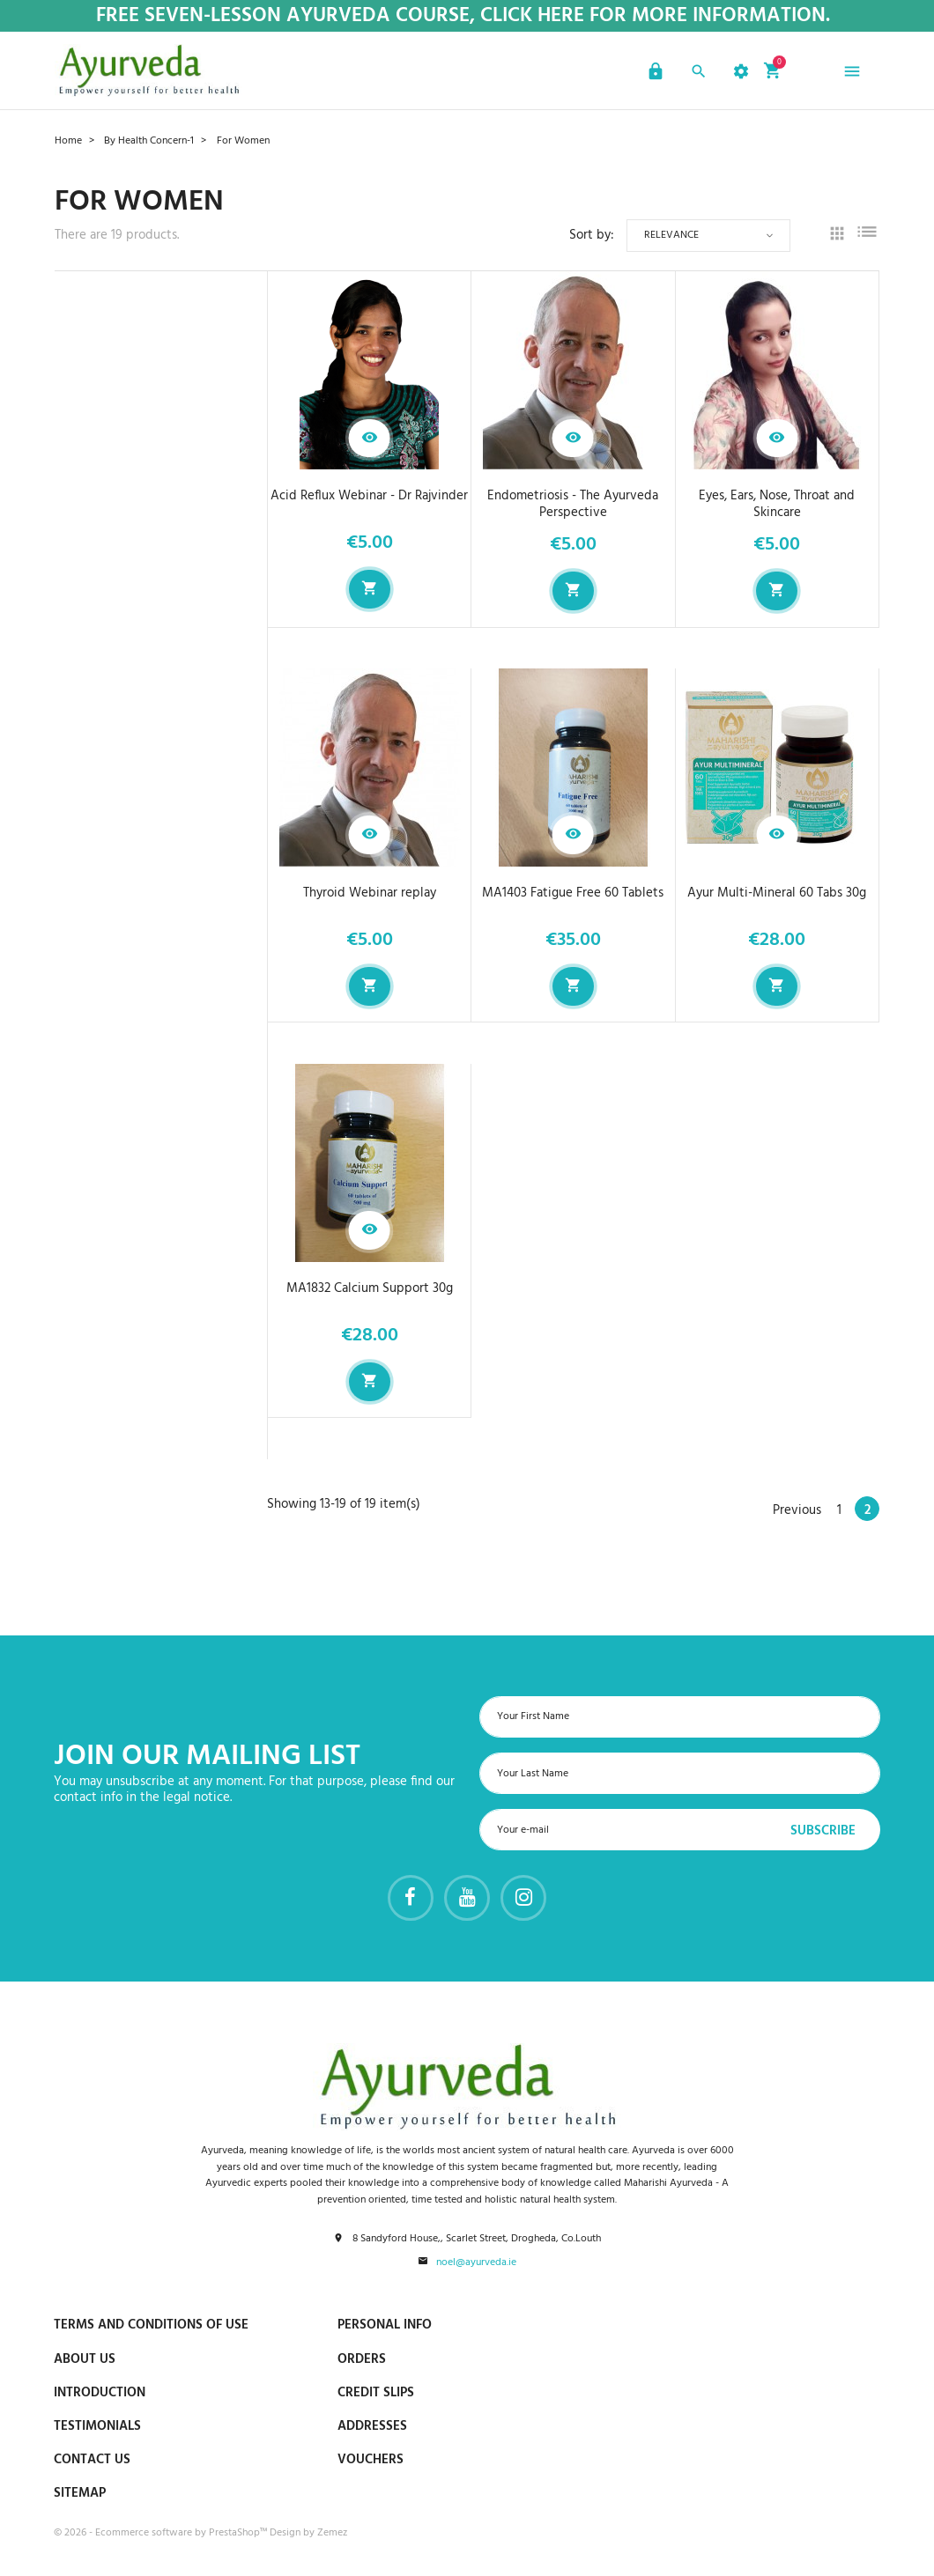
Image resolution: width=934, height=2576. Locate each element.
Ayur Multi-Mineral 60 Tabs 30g (776, 893)
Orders (361, 2359)
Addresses (372, 2426)
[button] (653, 73)
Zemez (332, 2533)
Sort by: (591, 235)
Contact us (92, 2459)
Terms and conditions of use (151, 2325)
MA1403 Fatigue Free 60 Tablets (572, 893)
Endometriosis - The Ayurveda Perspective (572, 504)
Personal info (384, 2325)
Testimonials (97, 2426)
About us (84, 2359)
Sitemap (80, 2493)
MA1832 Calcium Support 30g (369, 1288)
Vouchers (370, 2459)
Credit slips (375, 2392)
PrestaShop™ (239, 2533)
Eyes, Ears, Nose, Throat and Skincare (777, 504)
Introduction (99, 2392)
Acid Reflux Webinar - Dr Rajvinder (369, 495)
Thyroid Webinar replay (369, 893)
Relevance (671, 235)
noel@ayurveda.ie (476, 2263)
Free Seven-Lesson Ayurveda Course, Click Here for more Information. (463, 16)
